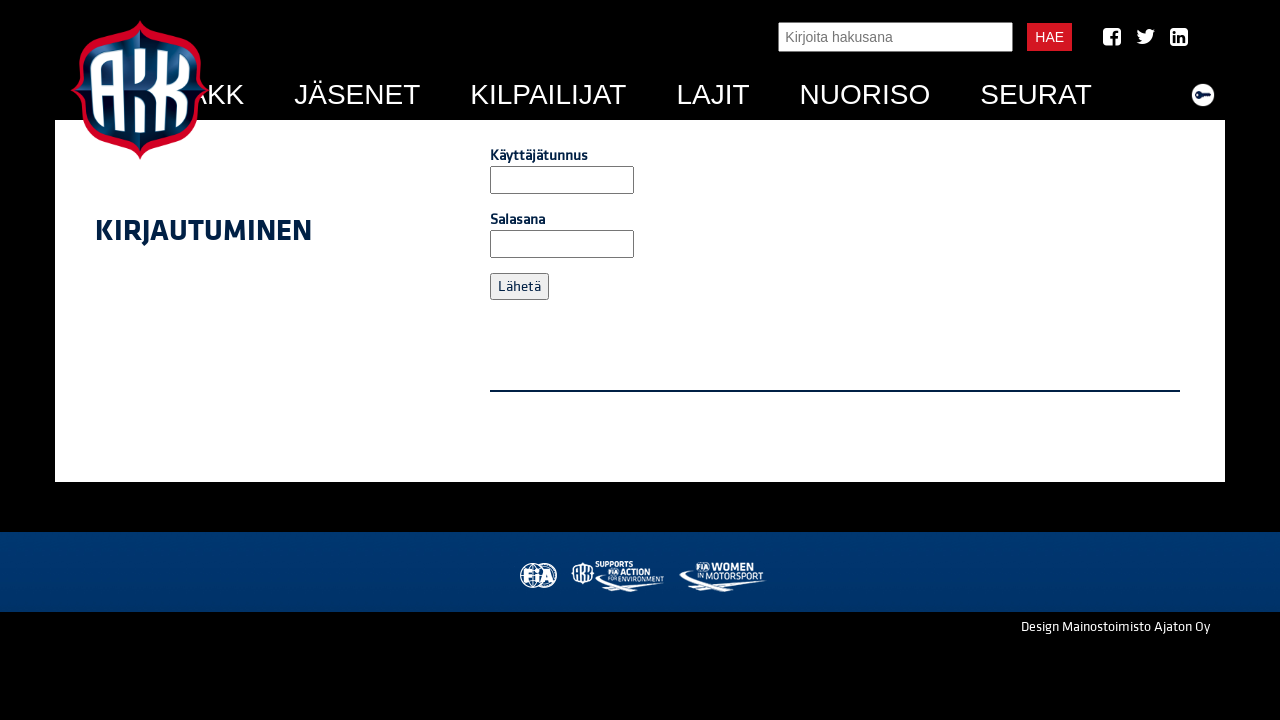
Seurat (1036, 94)
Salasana (562, 234)
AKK (216, 94)
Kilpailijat (548, 94)
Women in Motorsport (721, 576)
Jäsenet (357, 94)
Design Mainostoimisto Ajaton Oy (1115, 627)
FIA (536, 576)
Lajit (712, 94)
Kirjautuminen (203, 231)
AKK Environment (619, 576)
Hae (1049, 37)
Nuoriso (865, 94)
